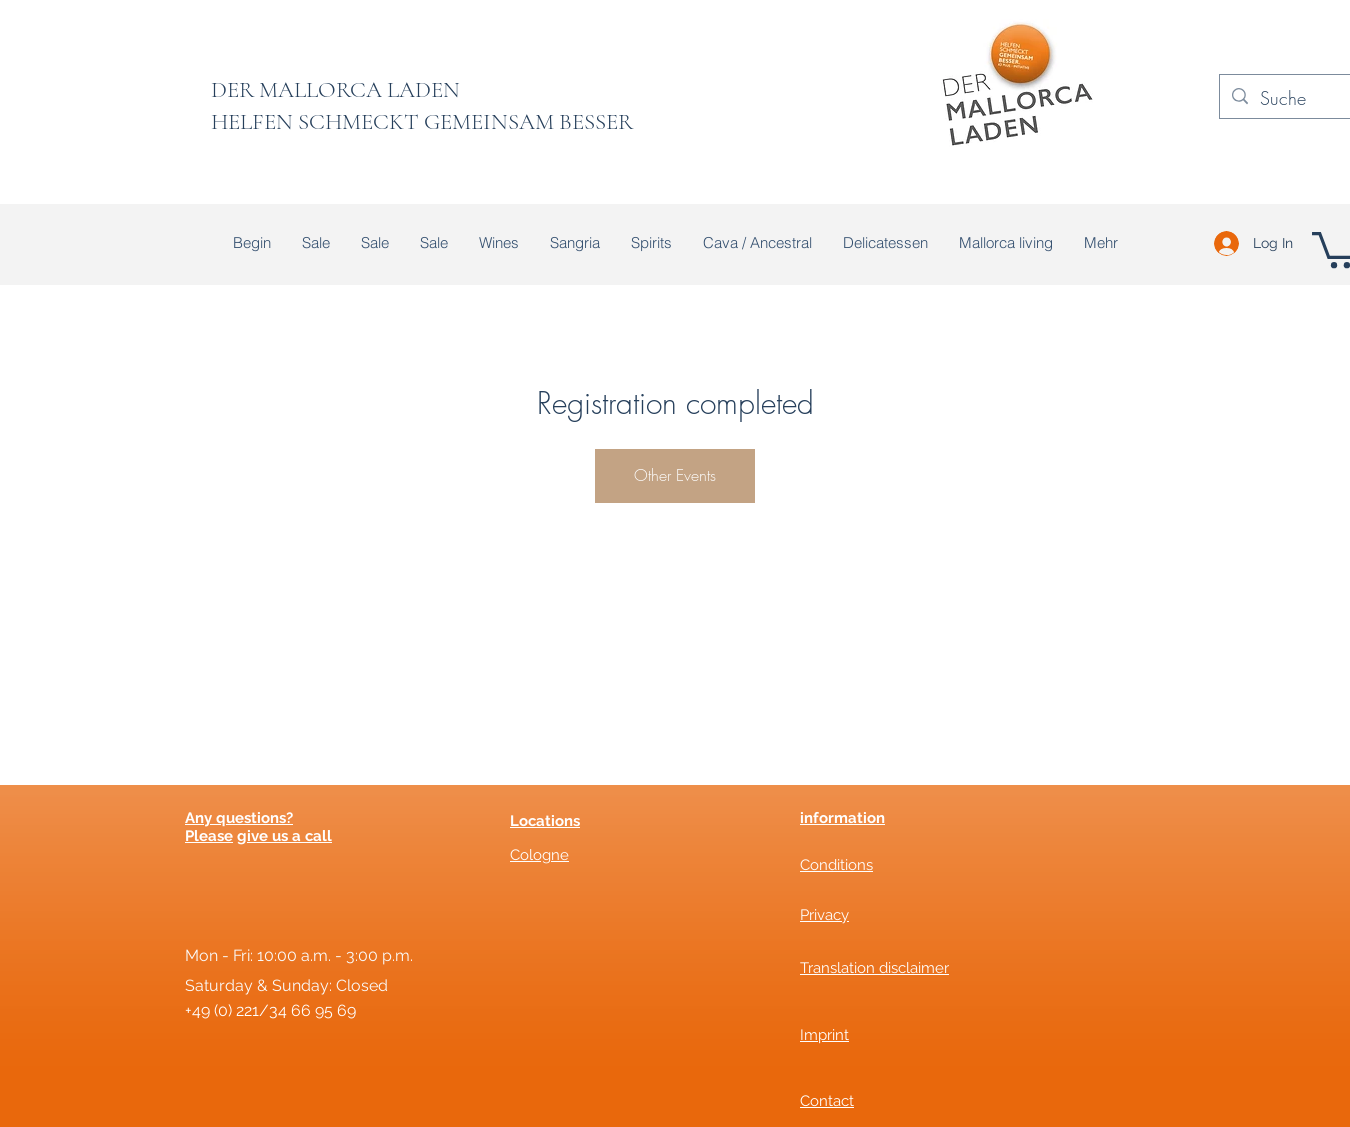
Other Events (675, 475)
